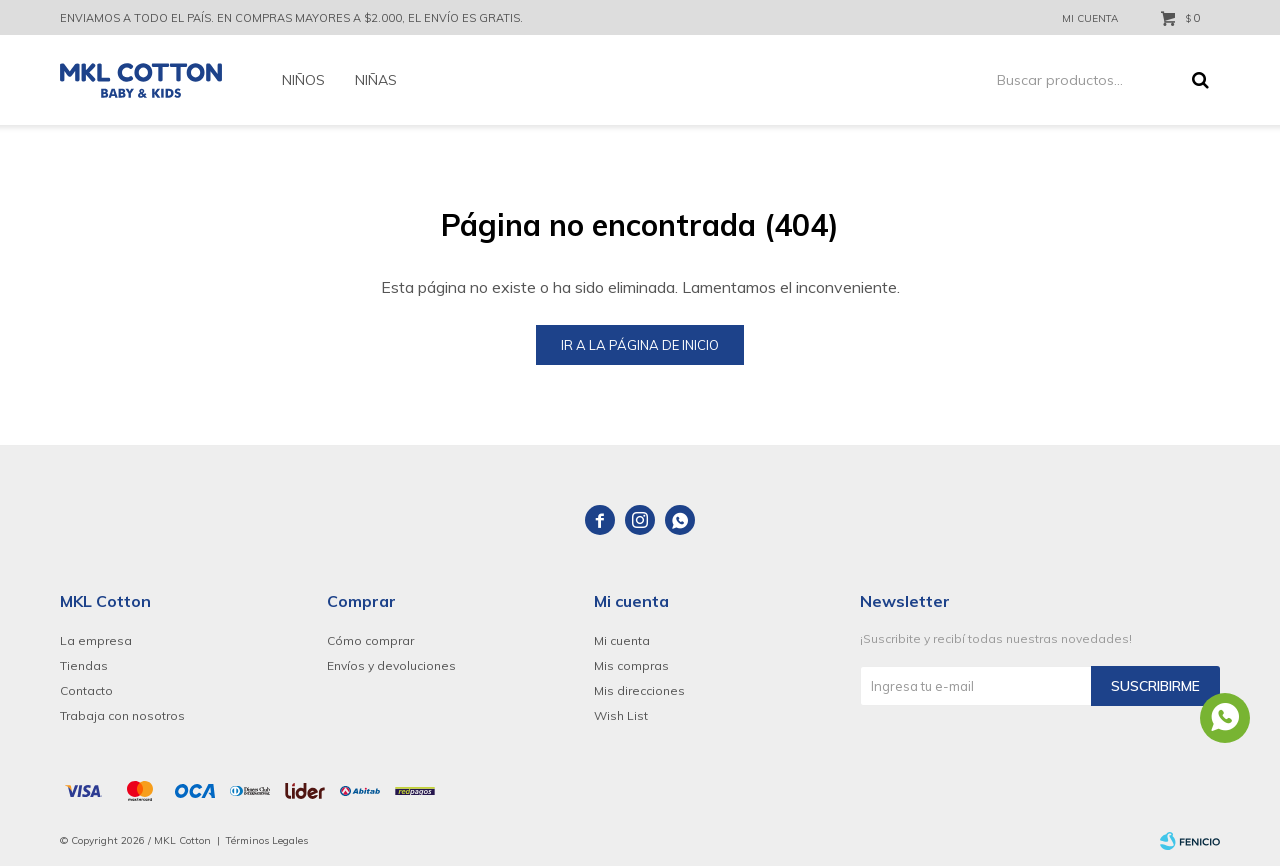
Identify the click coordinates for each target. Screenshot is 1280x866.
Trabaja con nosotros (122, 715)
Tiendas (84, 665)
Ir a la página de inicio (640, 345)
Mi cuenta (622, 640)
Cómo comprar (370, 640)
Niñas (376, 80)
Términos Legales (267, 840)
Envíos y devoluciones (391, 665)
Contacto (86, 690)
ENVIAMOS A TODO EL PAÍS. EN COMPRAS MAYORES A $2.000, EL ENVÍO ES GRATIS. (291, 18)
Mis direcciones (639, 690)
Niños (303, 80)
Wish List (621, 715)
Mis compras (631, 665)
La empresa (96, 640)
